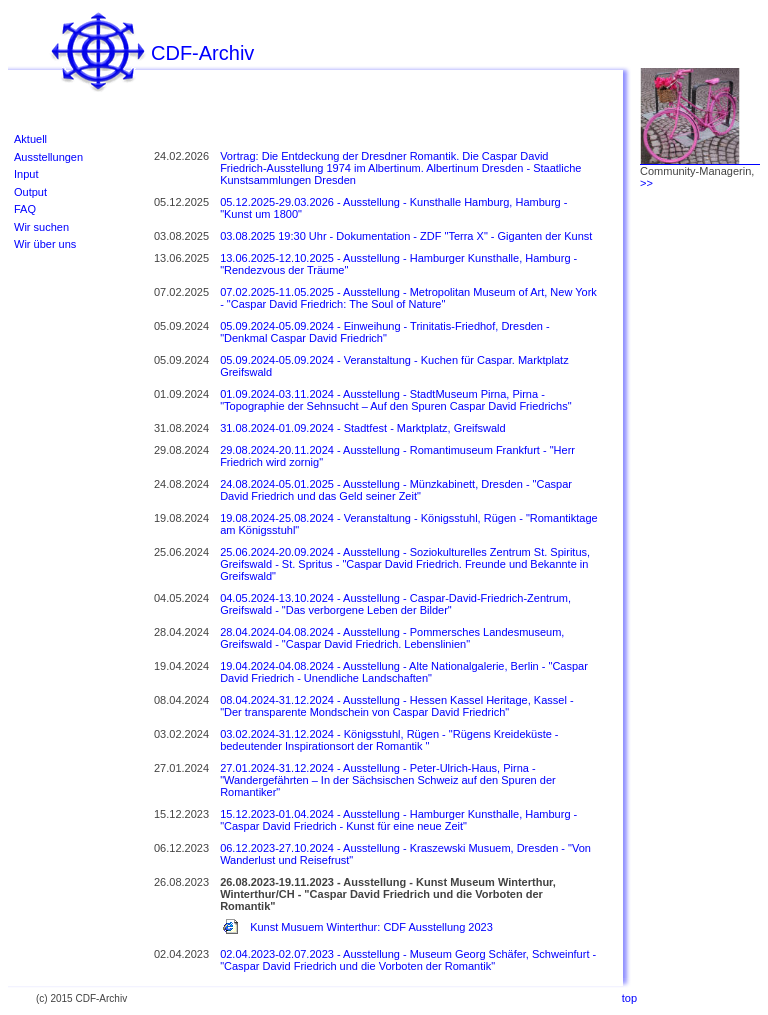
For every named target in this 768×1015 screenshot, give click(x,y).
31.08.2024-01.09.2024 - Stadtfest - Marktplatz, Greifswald (363, 428)
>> (646, 183)
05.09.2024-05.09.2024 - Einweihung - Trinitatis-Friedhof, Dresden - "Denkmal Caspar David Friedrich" (385, 332)
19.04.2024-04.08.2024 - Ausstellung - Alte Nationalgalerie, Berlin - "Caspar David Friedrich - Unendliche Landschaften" (404, 672)
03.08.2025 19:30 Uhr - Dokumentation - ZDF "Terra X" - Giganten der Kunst (406, 236)
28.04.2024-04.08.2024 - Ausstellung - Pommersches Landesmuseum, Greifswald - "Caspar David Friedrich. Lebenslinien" (392, 638)
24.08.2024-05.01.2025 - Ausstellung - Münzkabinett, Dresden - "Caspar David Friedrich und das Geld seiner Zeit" (396, 490)
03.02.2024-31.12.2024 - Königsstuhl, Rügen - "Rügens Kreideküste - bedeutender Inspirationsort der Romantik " (389, 740)
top (629, 998)
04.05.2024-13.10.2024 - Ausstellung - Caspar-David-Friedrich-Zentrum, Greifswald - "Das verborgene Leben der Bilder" (395, 604)
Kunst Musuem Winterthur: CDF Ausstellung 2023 (371, 927)
